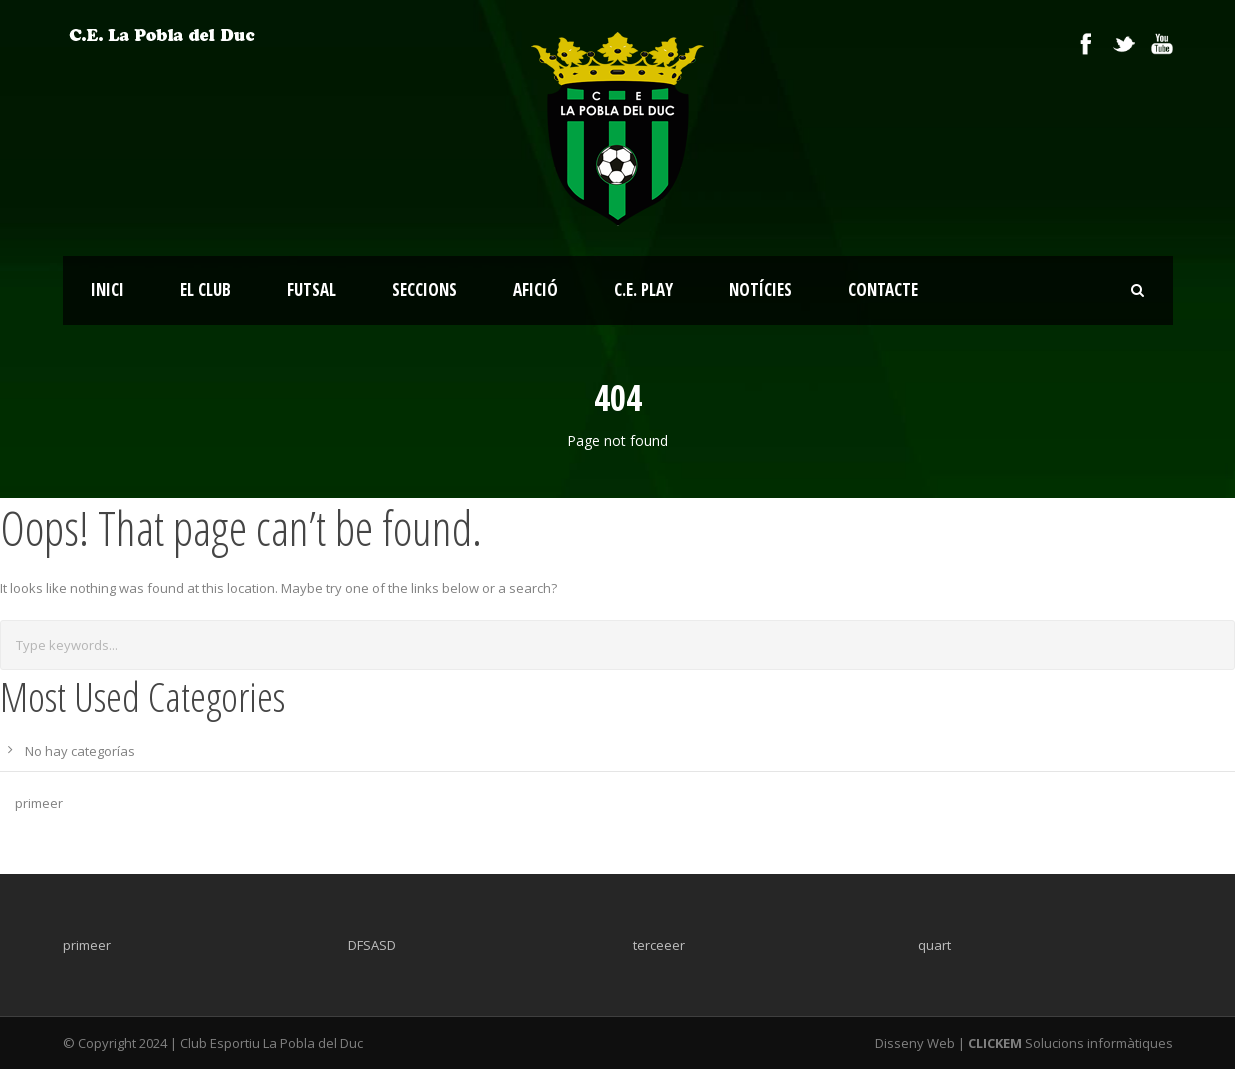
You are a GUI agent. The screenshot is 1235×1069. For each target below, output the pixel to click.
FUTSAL (311, 289)
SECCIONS (424, 289)
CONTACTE (883, 289)
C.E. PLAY (643, 289)
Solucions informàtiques (1069, 1043)
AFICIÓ (535, 289)
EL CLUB (205, 289)
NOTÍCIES (760, 289)
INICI (107, 289)
